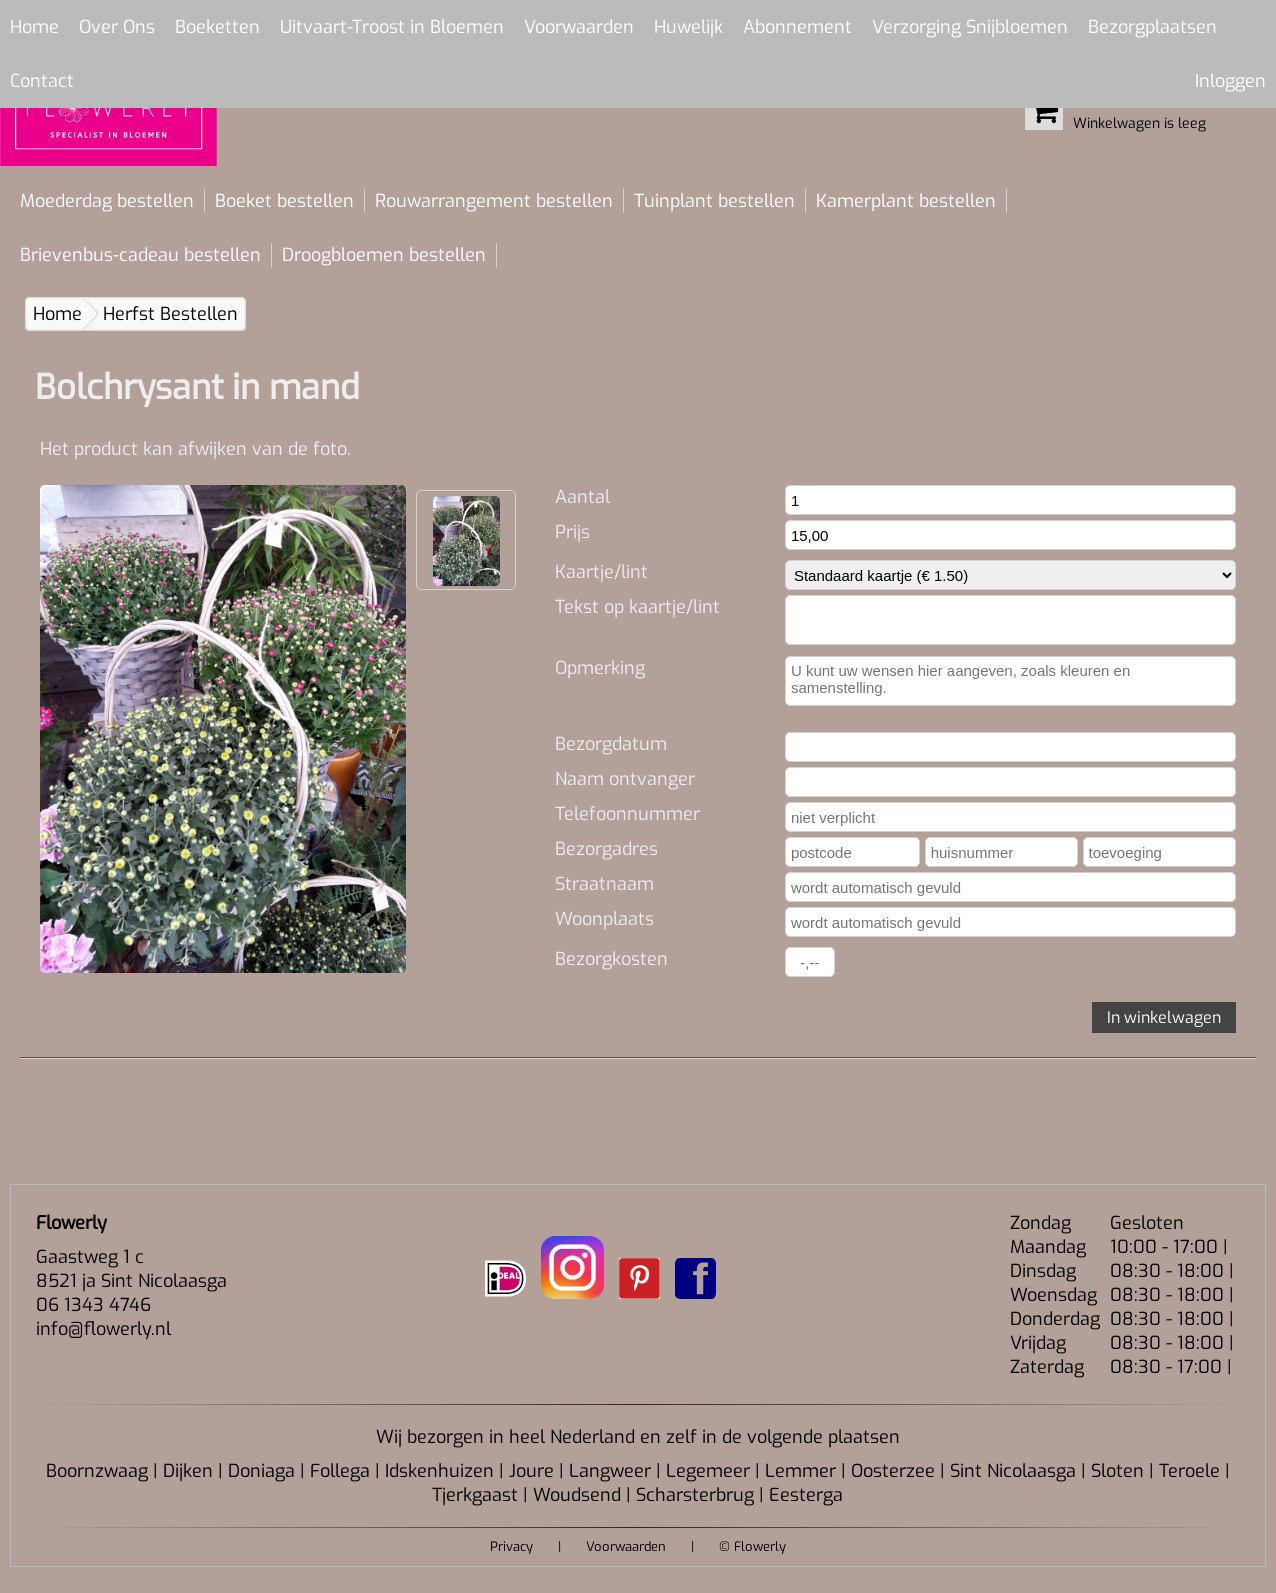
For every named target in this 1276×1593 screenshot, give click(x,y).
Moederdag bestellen (107, 201)
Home (34, 27)
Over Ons (117, 27)
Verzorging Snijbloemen (970, 27)
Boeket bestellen (284, 201)
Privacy (511, 1546)
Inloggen (1230, 81)
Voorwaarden (579, 27)
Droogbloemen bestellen (384, 255)
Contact (42, 81)
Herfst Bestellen (170, 314)
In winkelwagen (1164, 1017)
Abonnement (797, 27)
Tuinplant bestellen (714, 201)
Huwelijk (688, 27)
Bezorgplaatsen (1152, 27)
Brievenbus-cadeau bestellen (140, 255)
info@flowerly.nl (103, 1329)
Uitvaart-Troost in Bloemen (392, 27)
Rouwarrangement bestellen (494, 201)
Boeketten (217, 27)
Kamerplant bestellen (906, 201)
